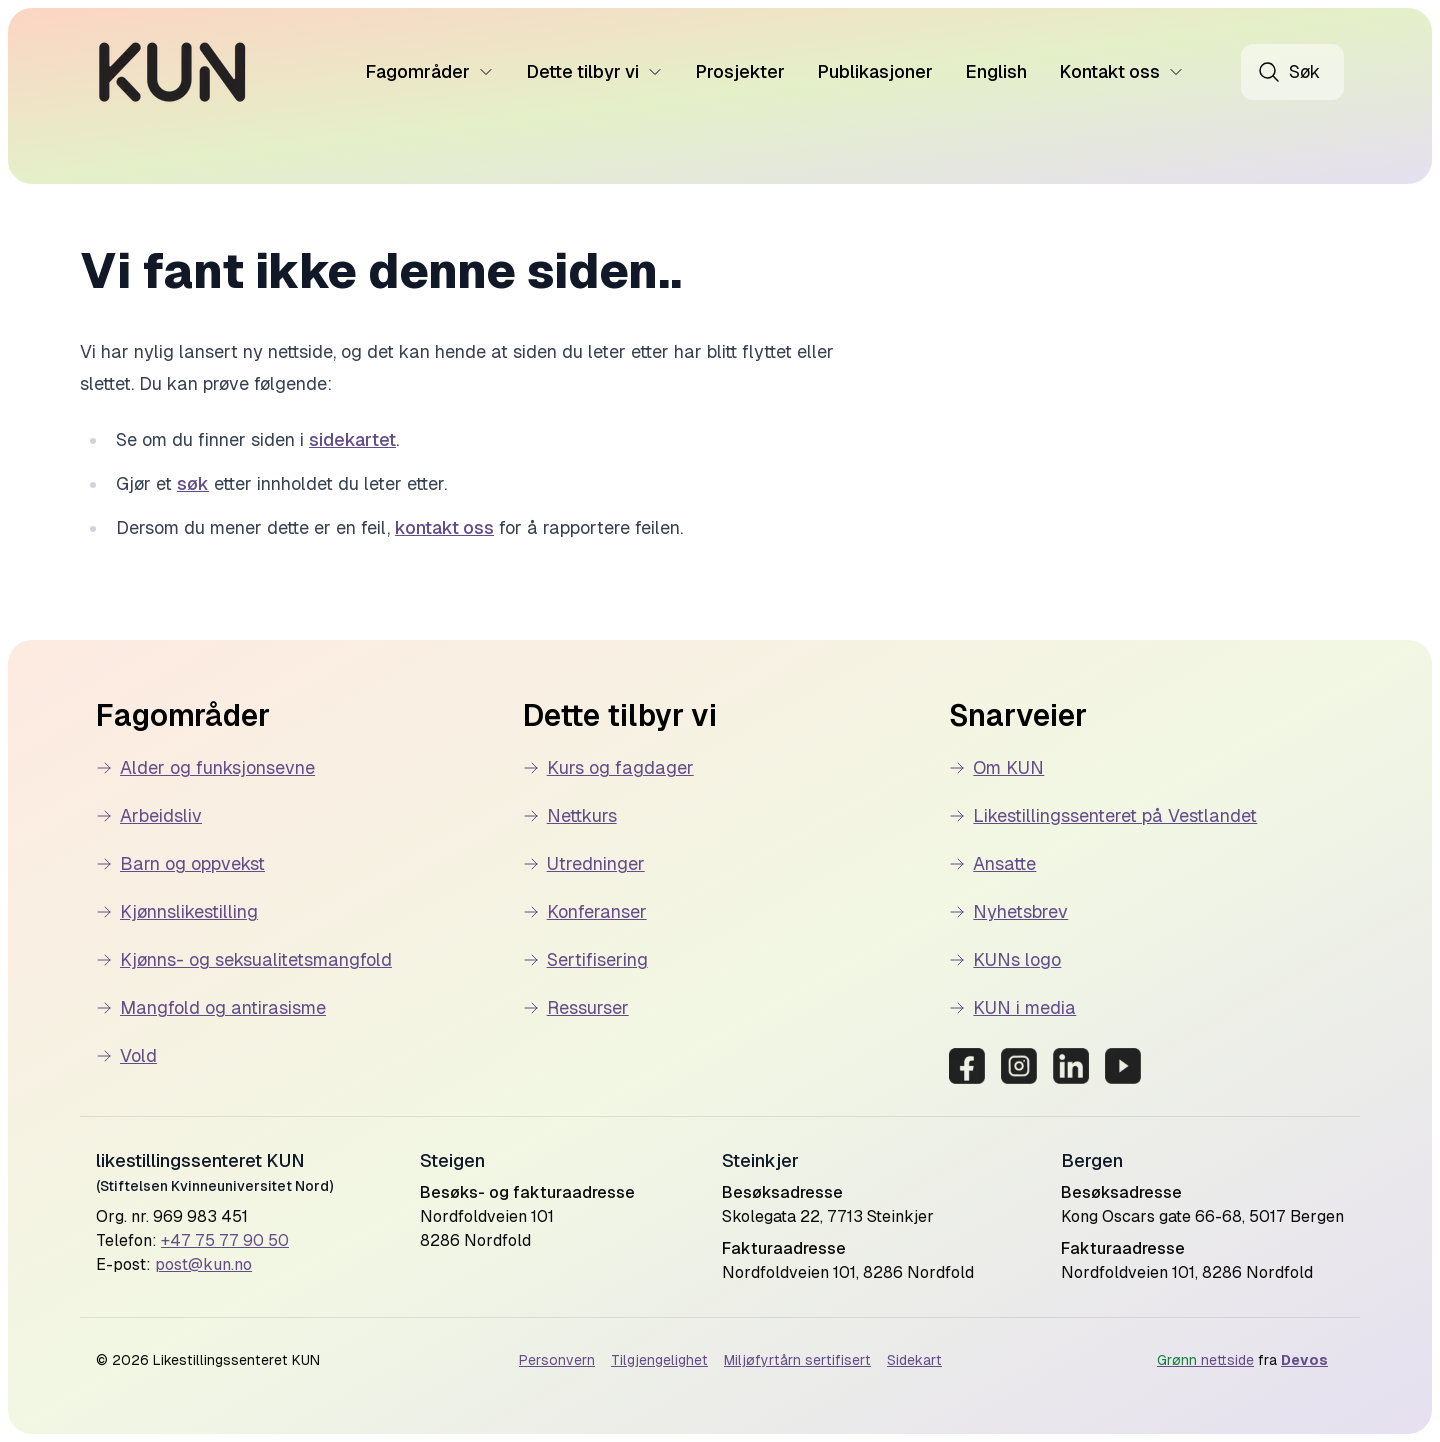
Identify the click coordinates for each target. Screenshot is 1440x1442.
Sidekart (914, 1360)
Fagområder (429, 71)
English (996, 71)
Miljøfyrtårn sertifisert (797, 1360)
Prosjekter (740, 71)
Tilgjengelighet (659, 1360)
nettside (1205, 1360)
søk (193, 483)
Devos (1304, 1360)
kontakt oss (444, 527)
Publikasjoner (875, 71)
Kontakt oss (1121, 71)
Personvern (557, 1360)
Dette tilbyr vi (594, 71)
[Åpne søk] (1292, 72)
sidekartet (352, 439)
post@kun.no (203, 1264)
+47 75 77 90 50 (225, 1240)
